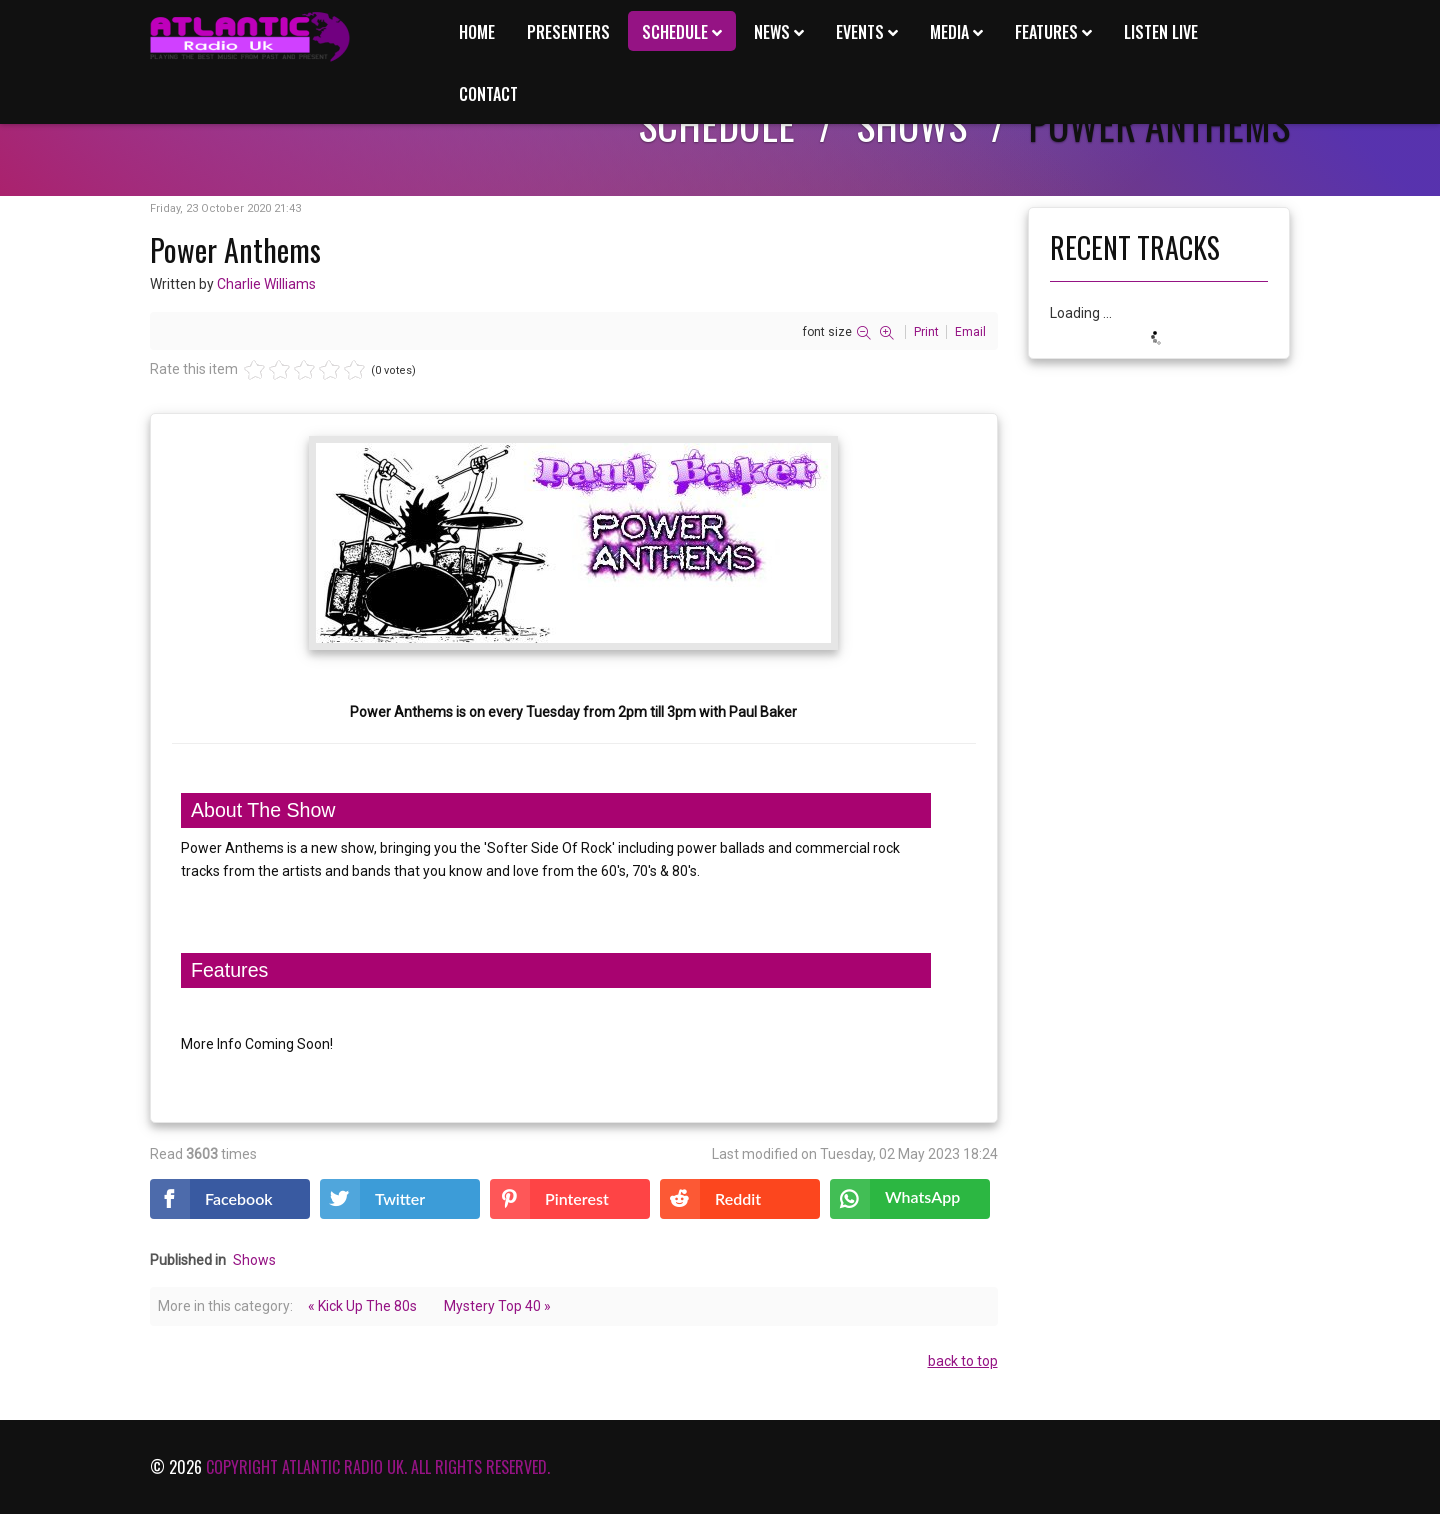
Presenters (568, 32)
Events (860, 32)
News (772, 32)
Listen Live (1161, 32)
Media (949, 32)
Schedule (675, 32)
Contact (488, 94)
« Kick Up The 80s (362, 1306)
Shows (254, 1260)
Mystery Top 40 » (497, 1306)
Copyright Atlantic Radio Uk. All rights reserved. (378, 1467)
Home (477, 32)
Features (1046, 32)
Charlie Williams (266, 284)
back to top (963, 1361)
